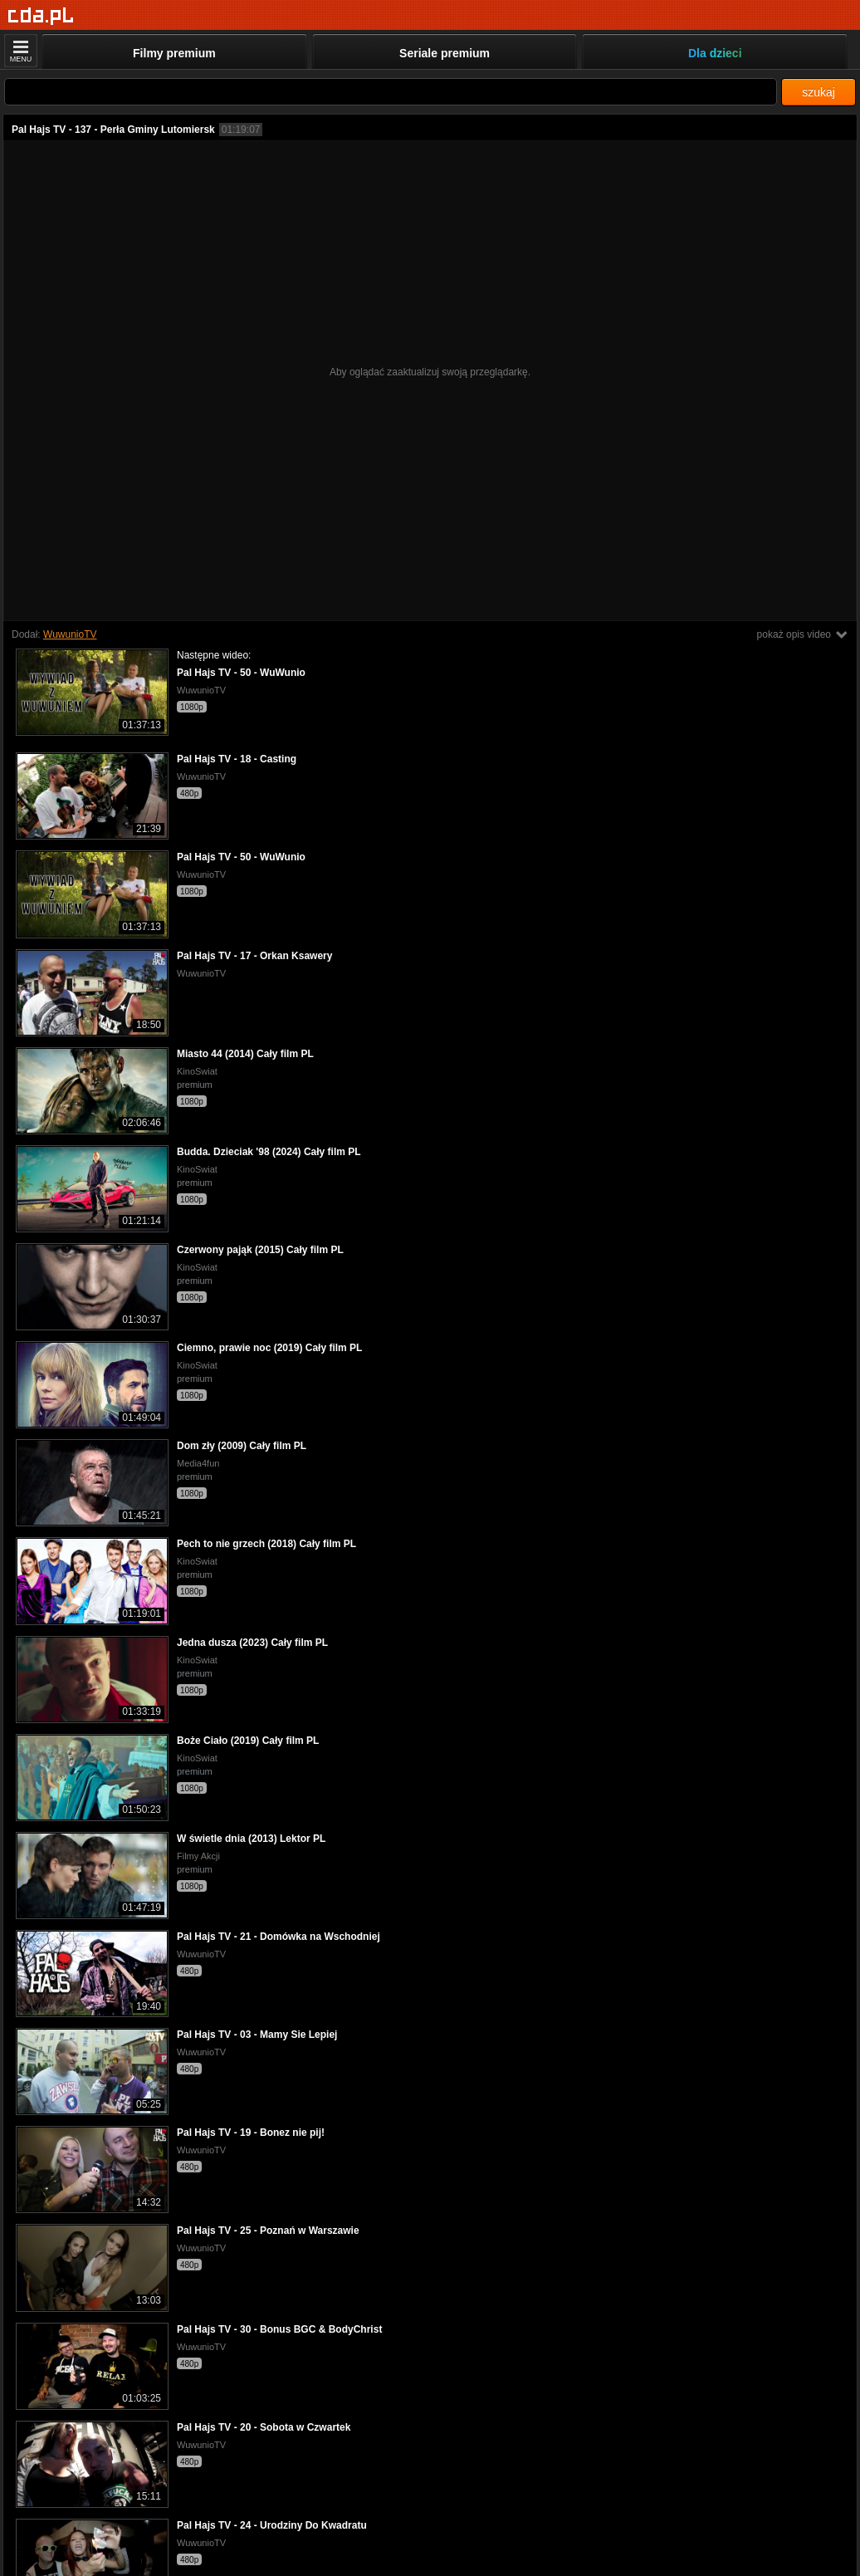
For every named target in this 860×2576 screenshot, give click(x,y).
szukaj (818, 92)
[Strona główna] (41, 16)
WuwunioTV (69, 634)
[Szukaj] (390, 91)
